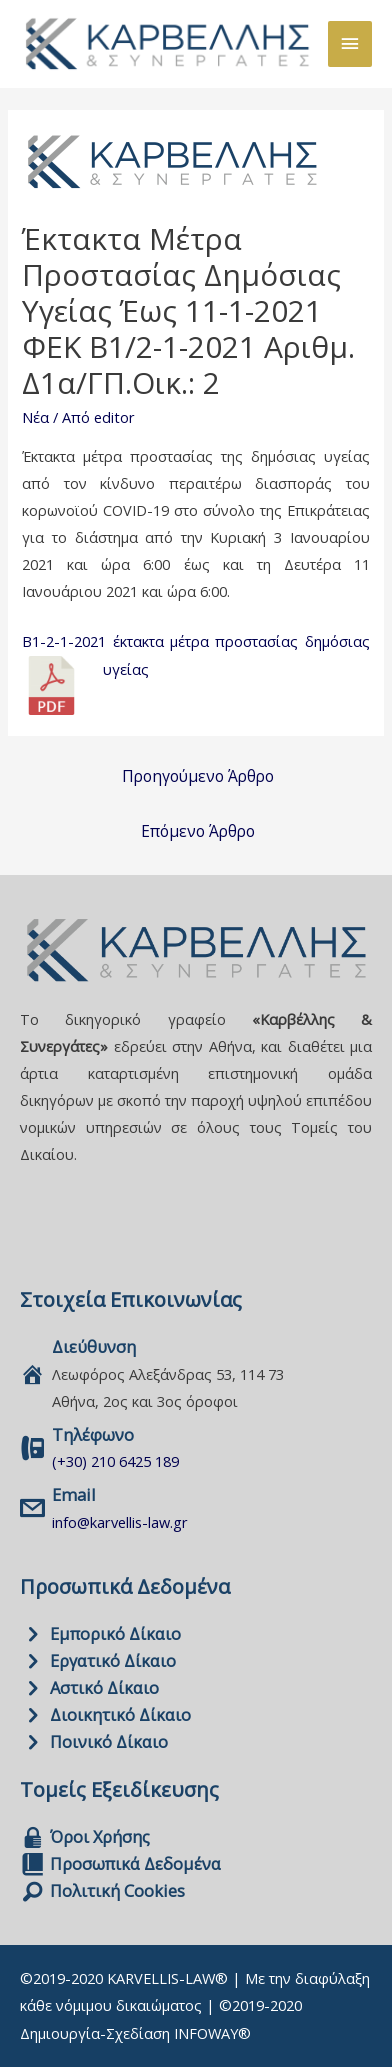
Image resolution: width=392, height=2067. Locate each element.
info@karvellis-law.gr (120, 1522)
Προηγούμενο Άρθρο (198, 776)
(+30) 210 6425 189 (115, 1461)
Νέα (35, 417)
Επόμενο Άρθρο (198, 831)
